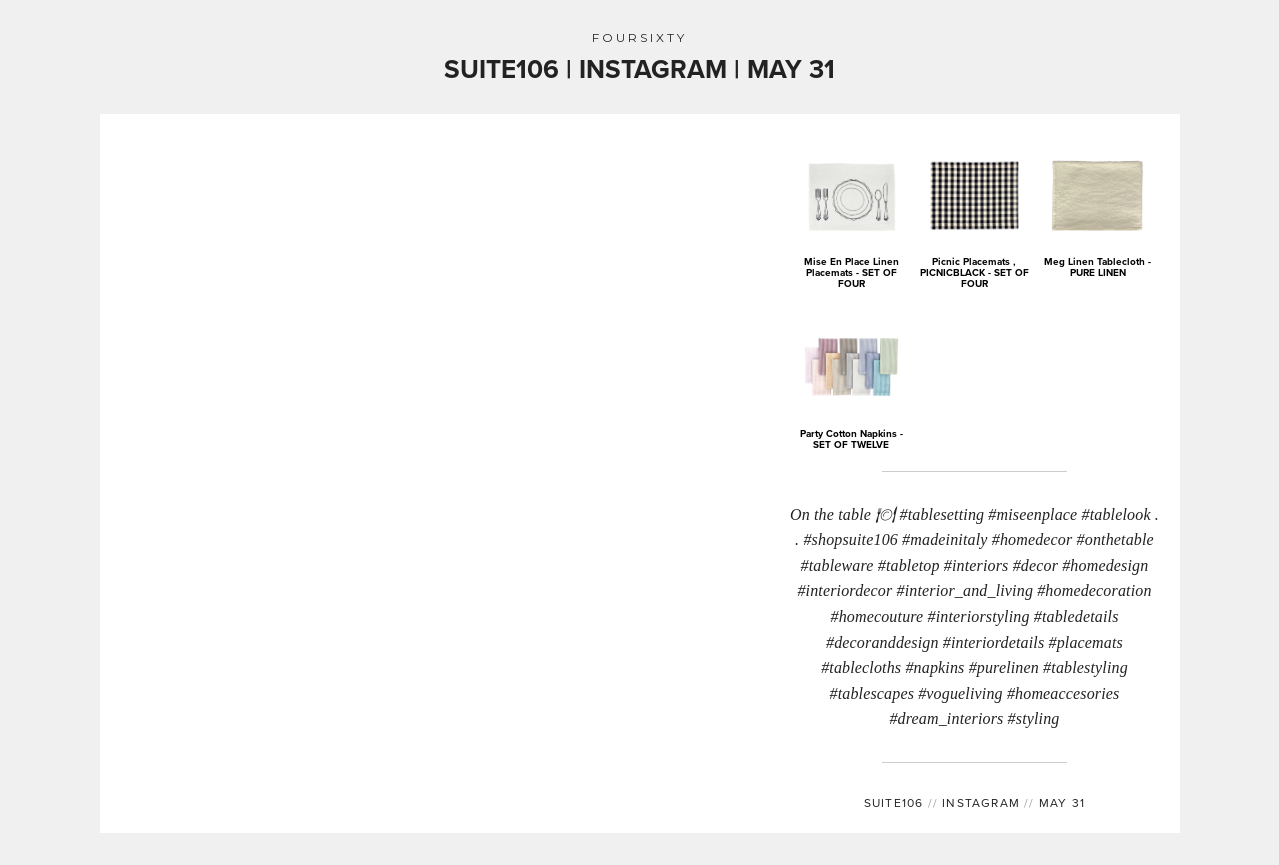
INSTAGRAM (974, 802)
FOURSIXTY (639, 38)
